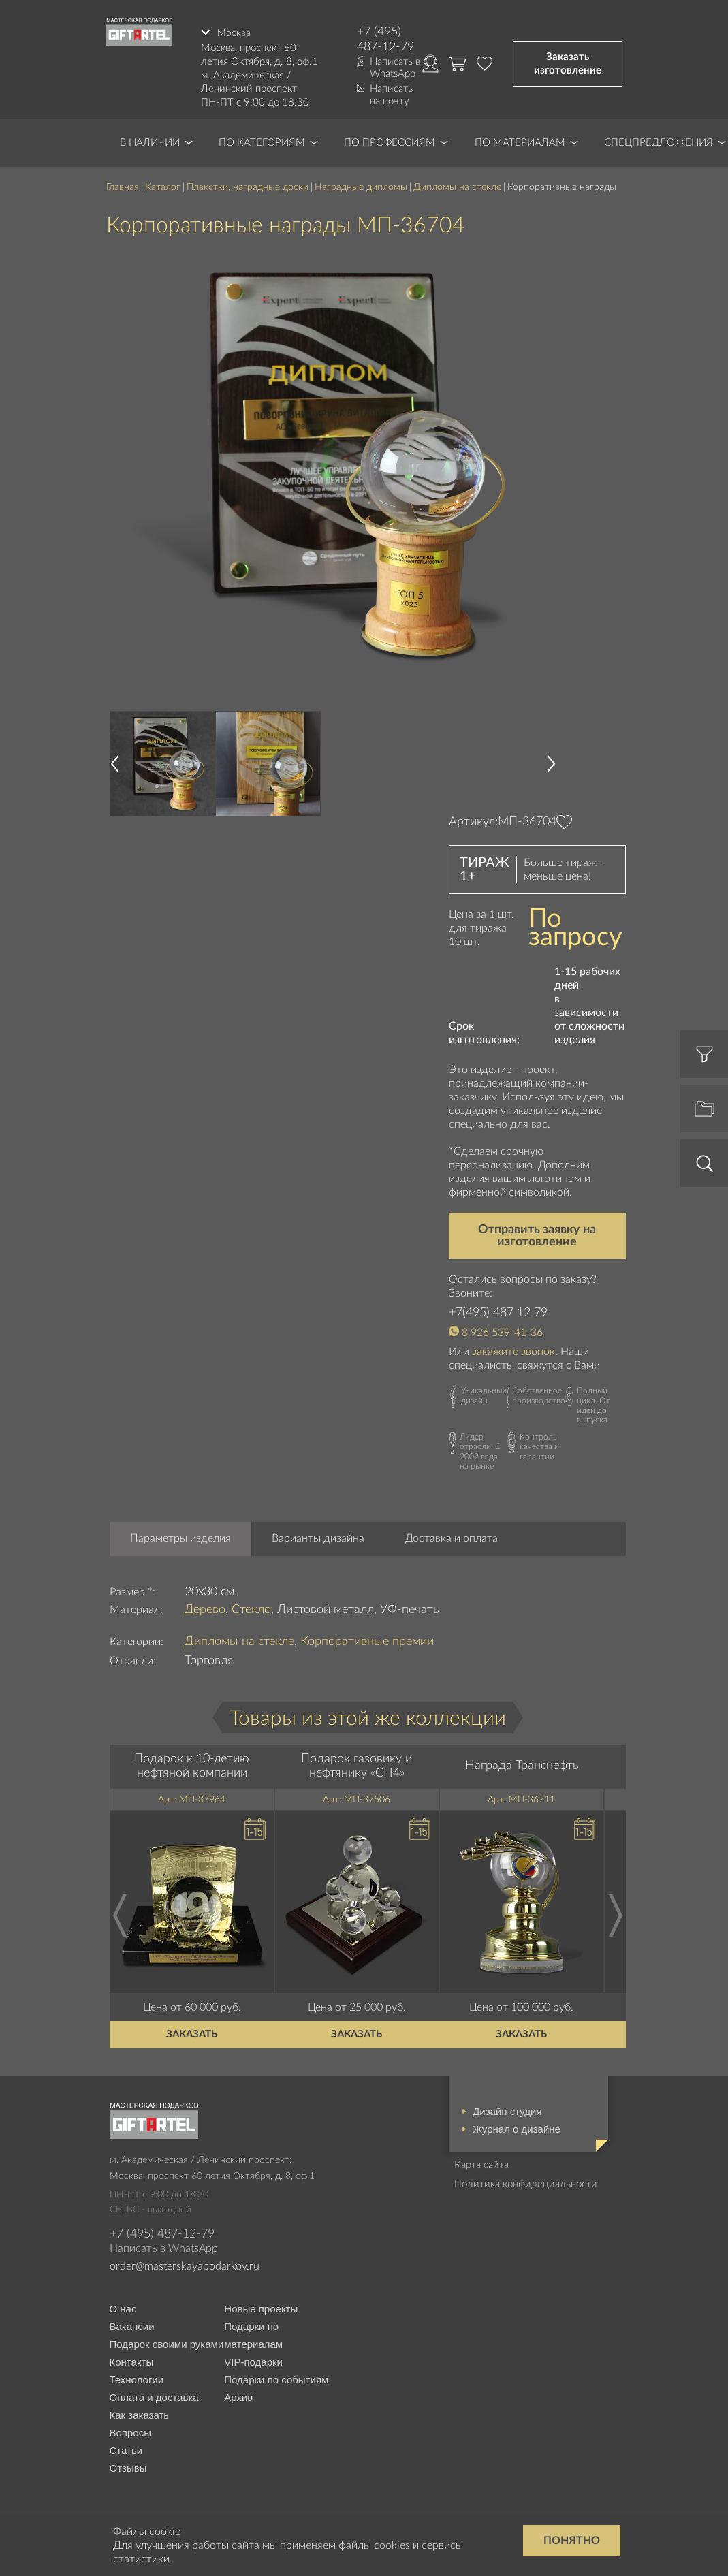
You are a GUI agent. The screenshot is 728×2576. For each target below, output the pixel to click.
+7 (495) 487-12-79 (385, 39)
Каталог (162, 185)
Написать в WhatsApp (395, 68)
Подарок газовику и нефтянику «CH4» (356, 1764)
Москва (234, 32)
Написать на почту (391, 95)
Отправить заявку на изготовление (537, 1234)
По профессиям (389, 141)
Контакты (132, 2360)
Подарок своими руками (167, 2343)
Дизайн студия (507, 2109)
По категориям (262, 141)
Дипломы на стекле (457, 185)
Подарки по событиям (276, 2378)
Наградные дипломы (361, 185)
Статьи (126, 2449)
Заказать (191, 2032)
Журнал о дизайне (516, 2127)
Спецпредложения (658, 141)
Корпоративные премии (367, 1640)
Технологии (137, 2378)
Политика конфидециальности (525, 2182)
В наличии (150, 141)
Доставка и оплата (451, 1536)
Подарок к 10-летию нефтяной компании (191, 1764)
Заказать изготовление (567, 63)
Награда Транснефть (521, 1764)
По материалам (520, 141)
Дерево (205, 1608)
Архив (238, 2396)
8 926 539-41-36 (502, 1331)
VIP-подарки (253, 2360)
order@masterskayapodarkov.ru (184, 2264)
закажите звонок (513, 1350)
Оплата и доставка (154, 2396)
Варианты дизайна (318, 1536)
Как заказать (140, 2413)
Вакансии (132, 2325)
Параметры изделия (180, 1536)
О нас (123, 2307)
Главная (122, 185)
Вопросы (130, 2431)
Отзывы (128, 2466)
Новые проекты (261, 2307)
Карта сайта (481, 2163)
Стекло (251, 1608)
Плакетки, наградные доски (247, 185)
